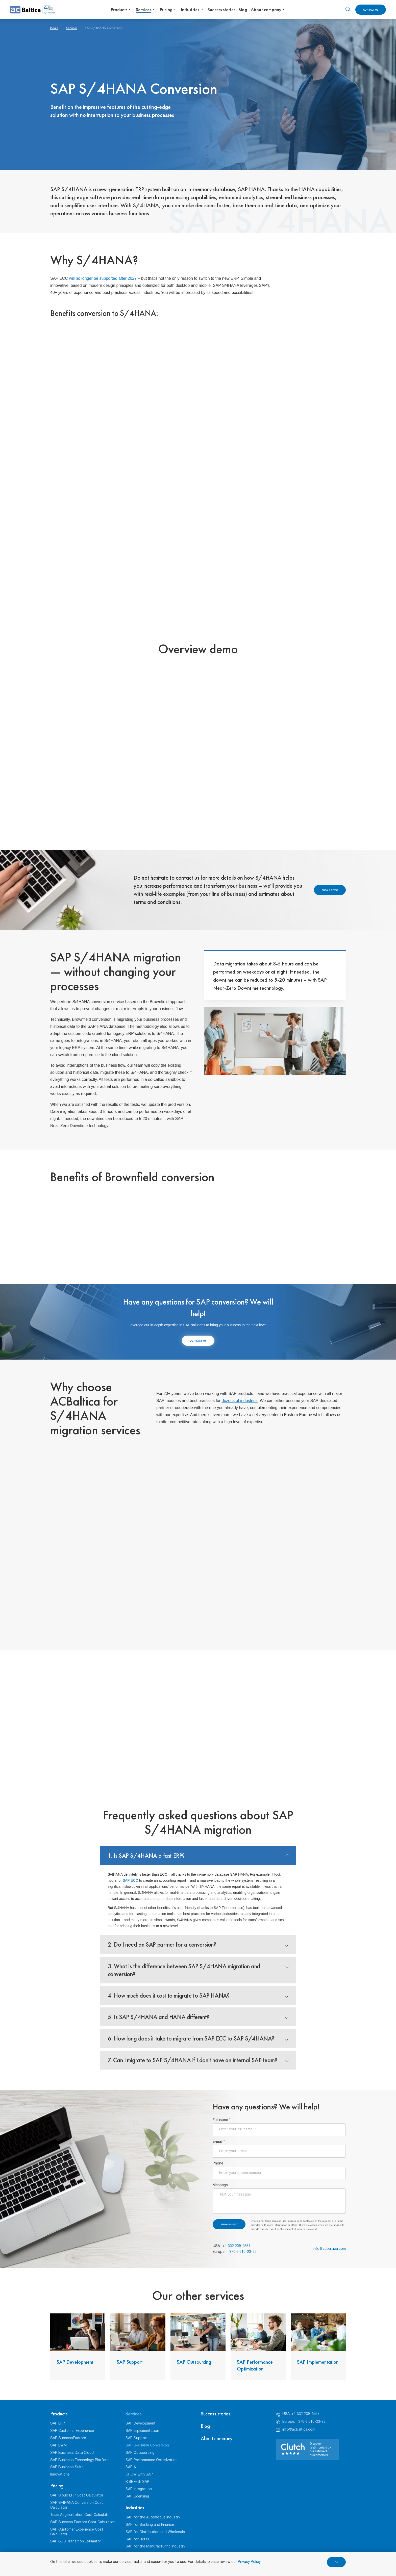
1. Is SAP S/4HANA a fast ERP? (146, 1855)
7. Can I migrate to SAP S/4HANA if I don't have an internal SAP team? (192, 2060)
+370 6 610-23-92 (242, 2252)
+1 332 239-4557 (236, 2246)
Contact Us (198, 1340)
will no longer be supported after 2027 (103, 278)
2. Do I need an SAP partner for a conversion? (162, 1944)
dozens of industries (240, 1400)
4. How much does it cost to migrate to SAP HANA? (169, 1995)
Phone (218, 2163)
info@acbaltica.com (329, 2249)
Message (220, 2185)
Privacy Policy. (249, 2562)
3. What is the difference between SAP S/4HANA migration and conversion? (184, 1970)
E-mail (219, 2142)
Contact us (370, 9)
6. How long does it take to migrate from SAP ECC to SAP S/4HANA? (191, 2038)
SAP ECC (130, 1880)
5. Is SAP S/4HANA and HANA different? (158, 2017)
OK (336, 2562)
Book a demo (330, 890)
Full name (221, 2120)
